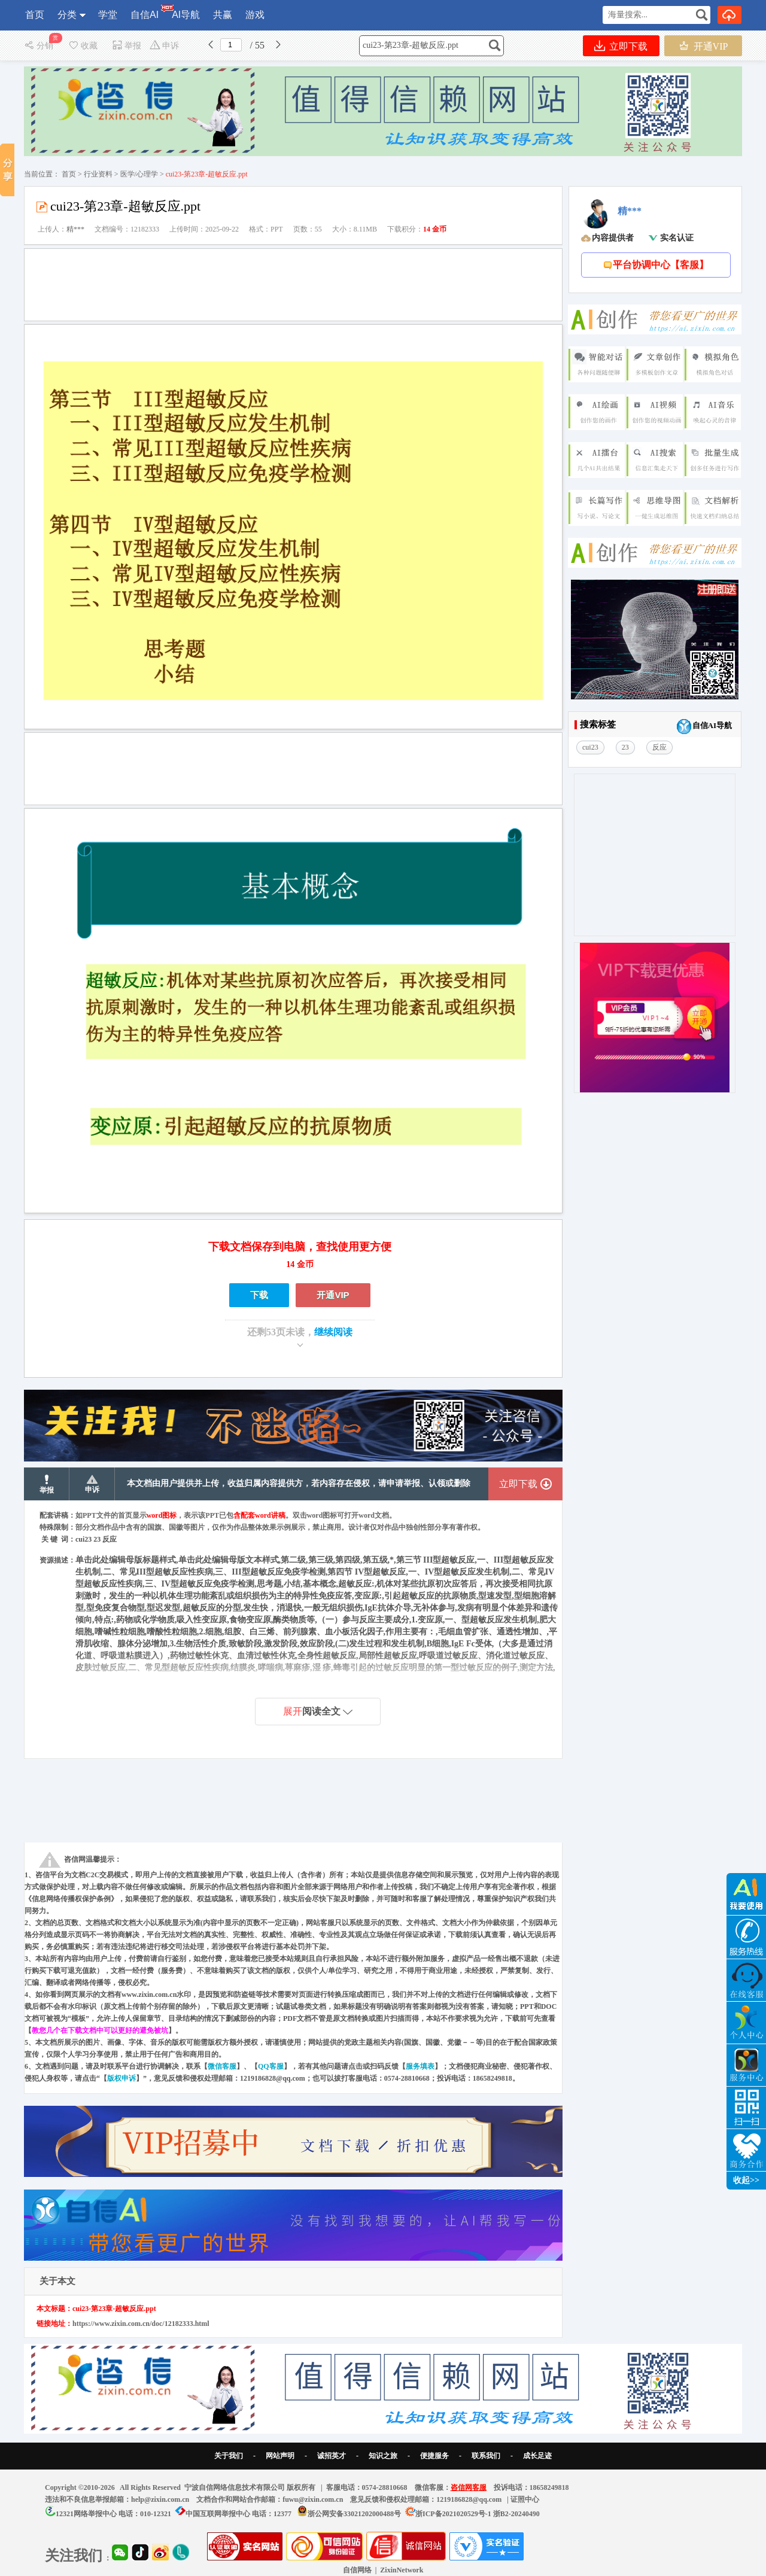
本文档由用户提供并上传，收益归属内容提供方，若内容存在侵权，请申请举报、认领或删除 (298, 1483)
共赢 (222, 15)
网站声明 (280, 2456)
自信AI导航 (704, 726)
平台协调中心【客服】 (656, 265)
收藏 (83, 45)
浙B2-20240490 (516, 2514)
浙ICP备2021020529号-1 (453, 2514)
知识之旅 (383, 2456)
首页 (34, 15)
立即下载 (621, 45)
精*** (75, 229)
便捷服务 (434, 2456)
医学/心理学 (139, 174)
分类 (67, 15)
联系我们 (486, 2456)
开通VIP (703, 45)
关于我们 (228, 2456)
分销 (40, 45)
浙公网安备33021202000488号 (354, 2514)
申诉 (164, 45)
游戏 (255, 15)
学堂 (107, 15)
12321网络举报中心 (86, 2514)
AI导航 (186, 15)
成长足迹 (537, 2456)
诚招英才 (331, 2456)
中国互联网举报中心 (218, 2514)
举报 (126, 45)
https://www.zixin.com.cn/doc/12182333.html (140, 2323)
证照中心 (524, 2499)
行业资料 (98, 174)
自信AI (144, 12)
